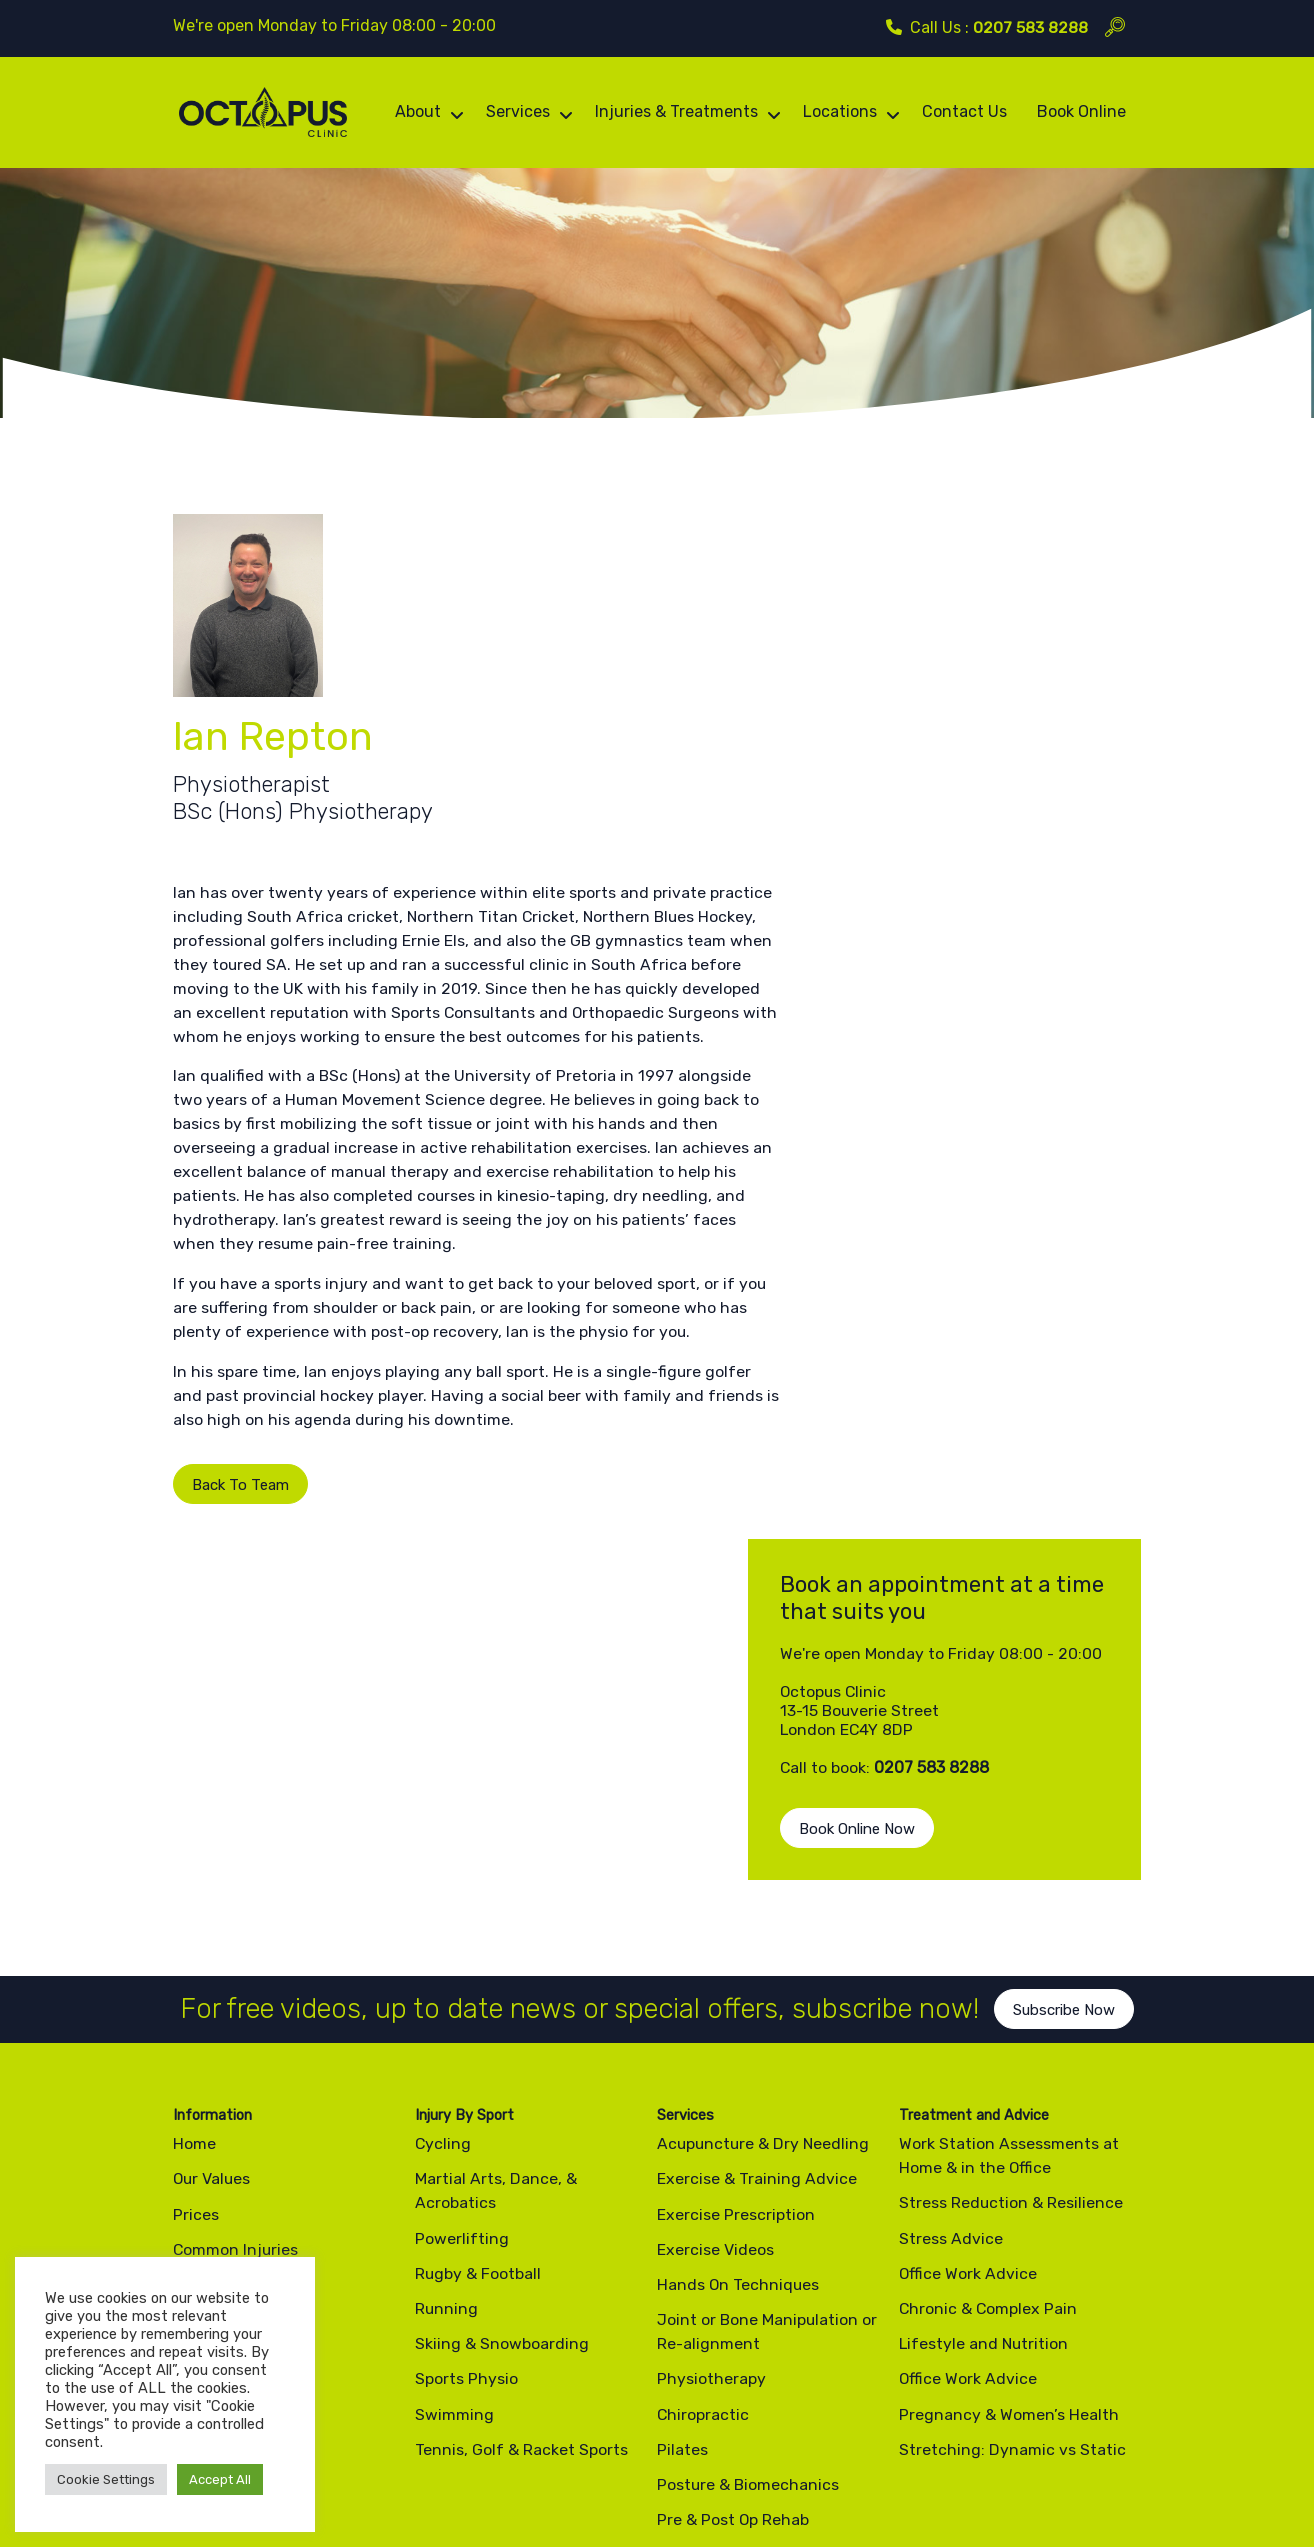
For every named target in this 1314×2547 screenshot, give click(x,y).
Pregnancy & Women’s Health (1009, 2120)
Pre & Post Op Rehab (733, 2225)
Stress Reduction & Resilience (1011, 1909)
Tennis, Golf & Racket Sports (521, 2155)
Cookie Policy (321, 2470)
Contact (204, 2166)
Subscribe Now (1069, 1735)
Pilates (682, 2155)
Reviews (204, 2061)
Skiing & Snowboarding (502, 2049)
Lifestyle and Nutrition (985, 2049)
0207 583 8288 (1030, 27)
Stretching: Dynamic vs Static (1012, 2155)
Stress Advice (951, 1944)
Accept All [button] (220, 2479)
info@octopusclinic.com (785, 2374)
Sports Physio (466, 2085)
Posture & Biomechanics (749, 2190)
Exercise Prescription (736, 1920)
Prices (196, 1920)
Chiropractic (703, 2120)
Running (447, 2014)
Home (194, 1849)
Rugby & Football (478, 1979)
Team (193, 1990)
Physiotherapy (711, 2085)
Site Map (408, 2470)
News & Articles (232, 2131)
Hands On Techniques (739, 1990)
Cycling (443, 1849)
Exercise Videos (231, 2025)
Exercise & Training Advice (757, 1885)
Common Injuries (236, 1955)
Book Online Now (927, 824)
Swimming (454, 2120)
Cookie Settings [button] (106, 2479)
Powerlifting (462, 1944)
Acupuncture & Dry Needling (765, 1849)
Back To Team (222, 1534)
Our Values (213, 1885)
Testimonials (220, 2096)
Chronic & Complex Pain (989, 2014)
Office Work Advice (968, 1979)
